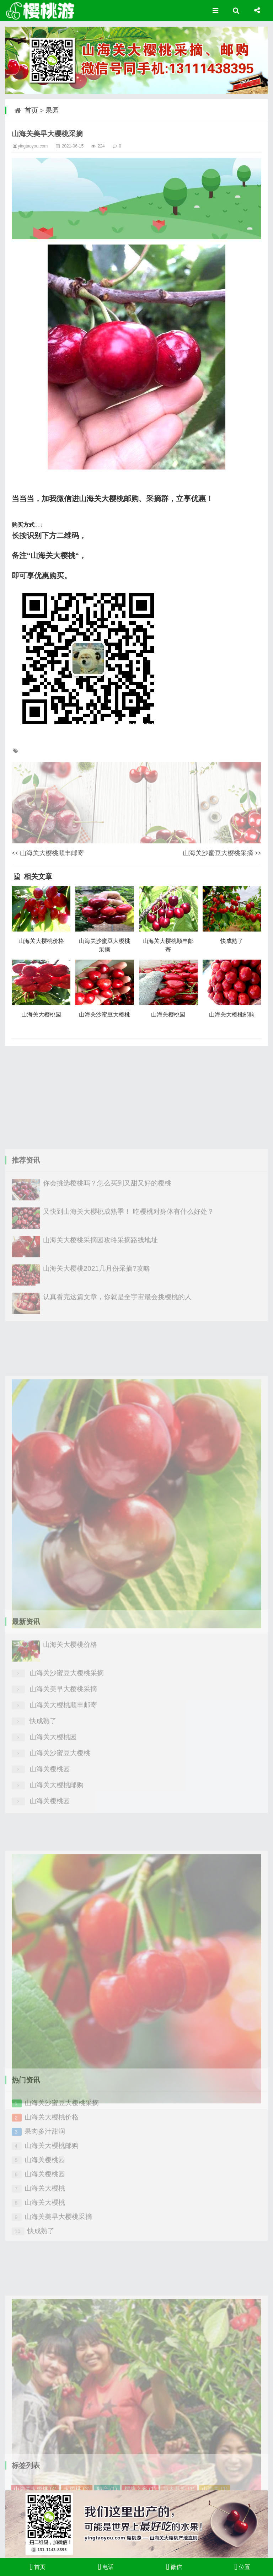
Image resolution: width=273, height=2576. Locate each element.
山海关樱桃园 (168, 1014)
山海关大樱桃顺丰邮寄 (52, 853)
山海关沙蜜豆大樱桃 (104, 1014)
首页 (31, 110)
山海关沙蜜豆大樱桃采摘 (218, 853)
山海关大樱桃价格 (41, 941)
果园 (52, 110)
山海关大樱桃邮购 (232, 1014)
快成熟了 (231, 941)
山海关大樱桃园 (41, 1014)
